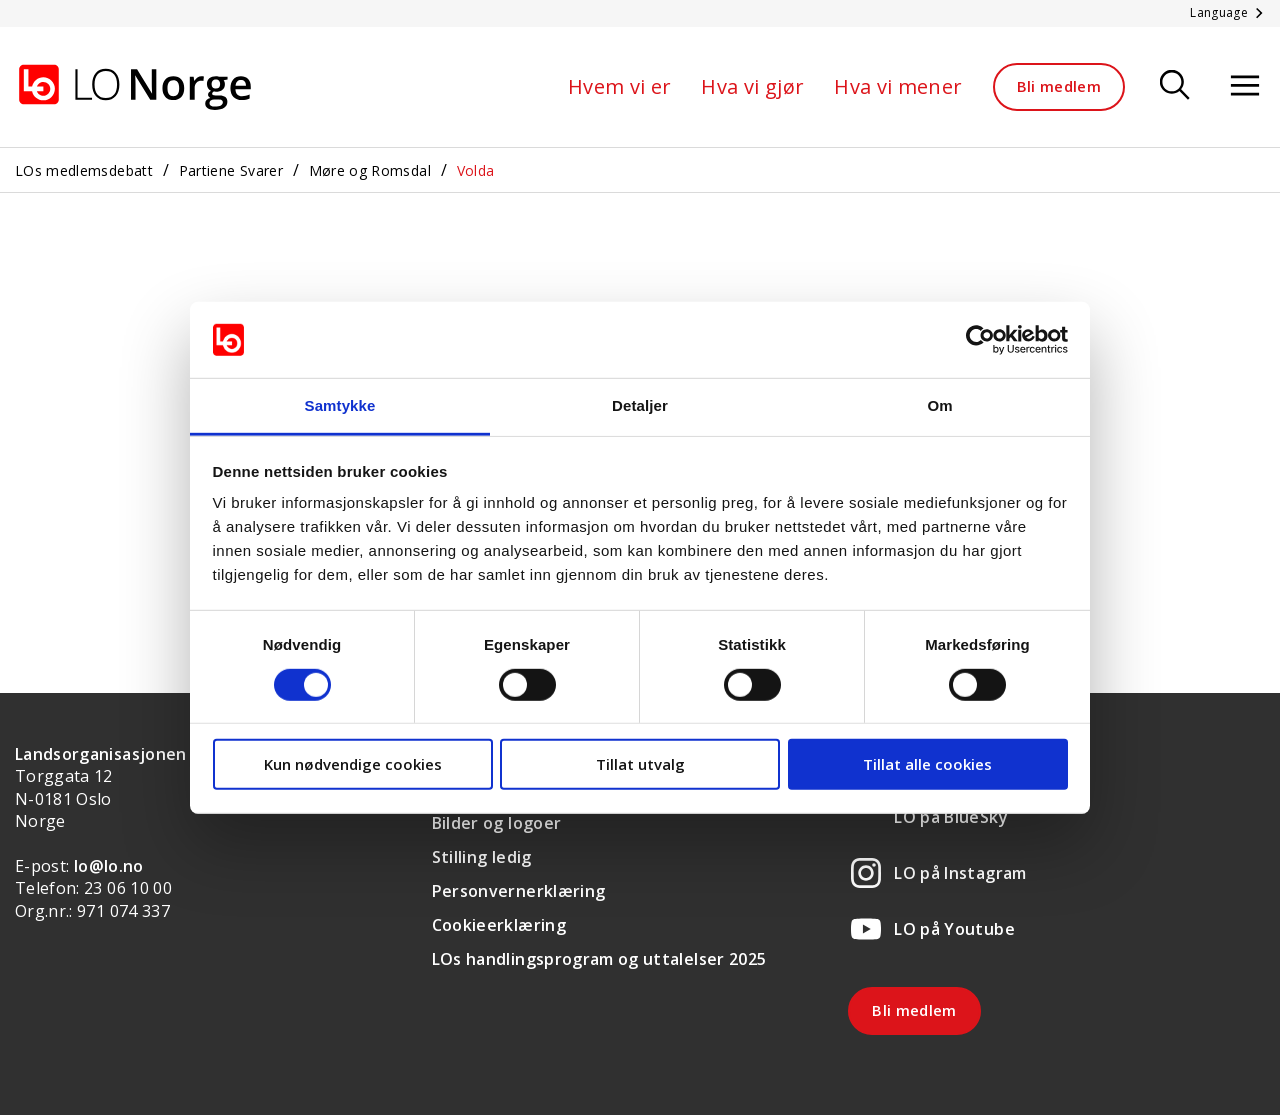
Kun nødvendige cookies (353, 764)
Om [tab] (939, 405)
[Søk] (1175, 86)
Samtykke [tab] (340, 405)
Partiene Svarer (231, 170)
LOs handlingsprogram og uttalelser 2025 (599, 959)
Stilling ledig (482, 857)
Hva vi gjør (752, 86)
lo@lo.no (109, 866)
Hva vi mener (898, 86)
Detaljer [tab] (640, 405)
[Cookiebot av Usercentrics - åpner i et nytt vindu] (980, 340)
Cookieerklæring (499, 925)
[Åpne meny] (1245, 86)
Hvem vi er (620, 86)
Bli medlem (1059, 86)
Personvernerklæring (519, 891)
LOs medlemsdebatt (84, 170)
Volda (476, 170)
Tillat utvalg (640, 764)
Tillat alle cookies (927, 764)
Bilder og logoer (497, 823)
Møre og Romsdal (370, 170)
